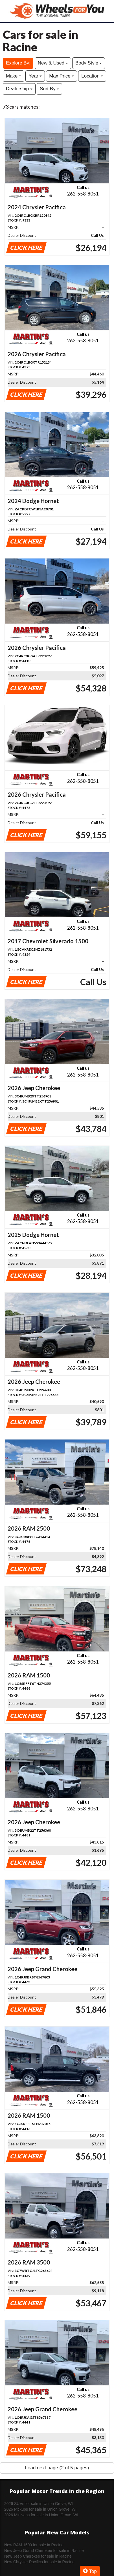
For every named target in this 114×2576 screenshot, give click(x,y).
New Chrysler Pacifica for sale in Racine (39, 2562)
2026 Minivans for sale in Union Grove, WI (41, 2515)
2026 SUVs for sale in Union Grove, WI (38, 2503)
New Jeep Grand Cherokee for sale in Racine (44, 2550)
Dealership (19, 88)
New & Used (53, 63)
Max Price (61, 76)
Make (13, 76)
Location (92, 76)
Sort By (49, 88)
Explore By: (18, 63)
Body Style (88, 63)
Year (35, 76)
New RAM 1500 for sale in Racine (33, 2545)
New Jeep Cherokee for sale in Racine (38, 2556)
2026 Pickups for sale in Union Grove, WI (40, 2509)
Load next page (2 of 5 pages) (57, 2467)
